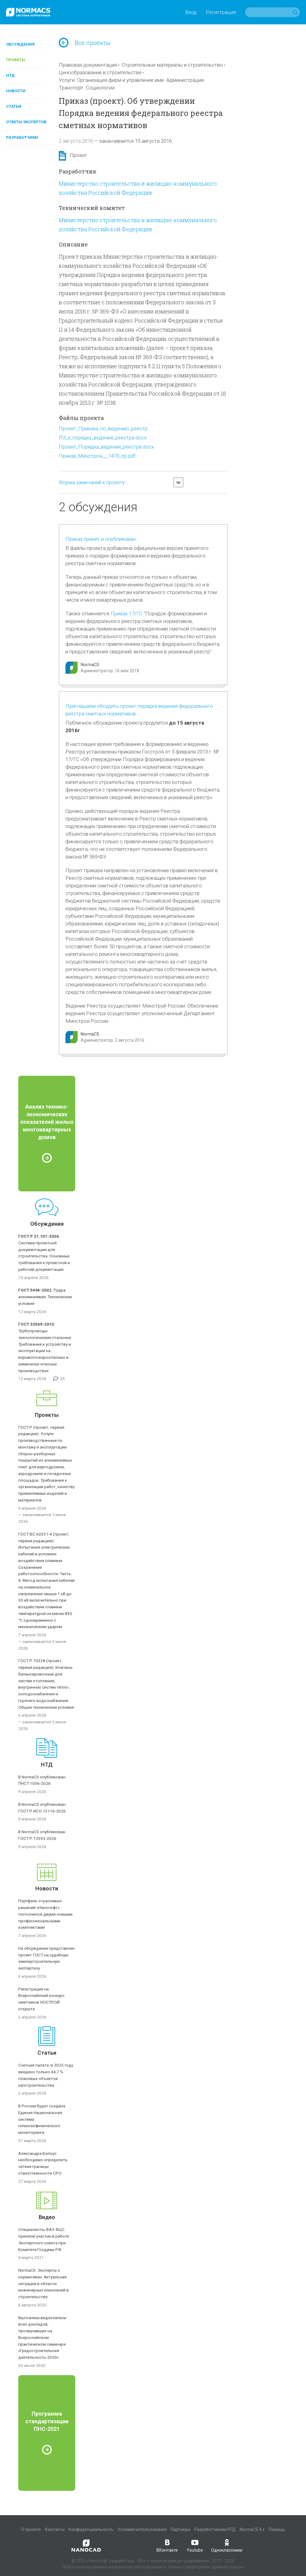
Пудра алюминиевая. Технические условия (45, 1297)
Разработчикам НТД (215, 2529)
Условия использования (142, 2529)
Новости (16, 91)
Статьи (13, 106)
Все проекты (85, 43)
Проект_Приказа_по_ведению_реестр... (105, 428)
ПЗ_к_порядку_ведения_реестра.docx (102, 438)
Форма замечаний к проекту (92, 482)
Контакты (55, 2529)
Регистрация (221, 12)
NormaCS (90, 664)
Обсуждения (20, 44)
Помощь (277, 2529)
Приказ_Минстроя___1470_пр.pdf (97, 456)
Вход (191, 12)
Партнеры (180, 2529)
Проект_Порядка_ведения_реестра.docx (106, 447)
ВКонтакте (167, 2545)
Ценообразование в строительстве (100, 72)
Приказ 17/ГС (126, 613)
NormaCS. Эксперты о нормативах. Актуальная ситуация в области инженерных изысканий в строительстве (43, 2283)
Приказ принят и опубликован (100, 539)
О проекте (31, 2529)
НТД (10, 75)
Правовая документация (88, 65)
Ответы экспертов (26, 122)
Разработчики (22, 137)
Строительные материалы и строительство (172, 65)
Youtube (195, 2545)
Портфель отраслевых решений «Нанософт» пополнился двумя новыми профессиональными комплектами (45, 1914)
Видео (47, 2217)
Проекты (15, 60)
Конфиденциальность (91, 2529)
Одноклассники (226, 2545)
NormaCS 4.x (252, 2529)
